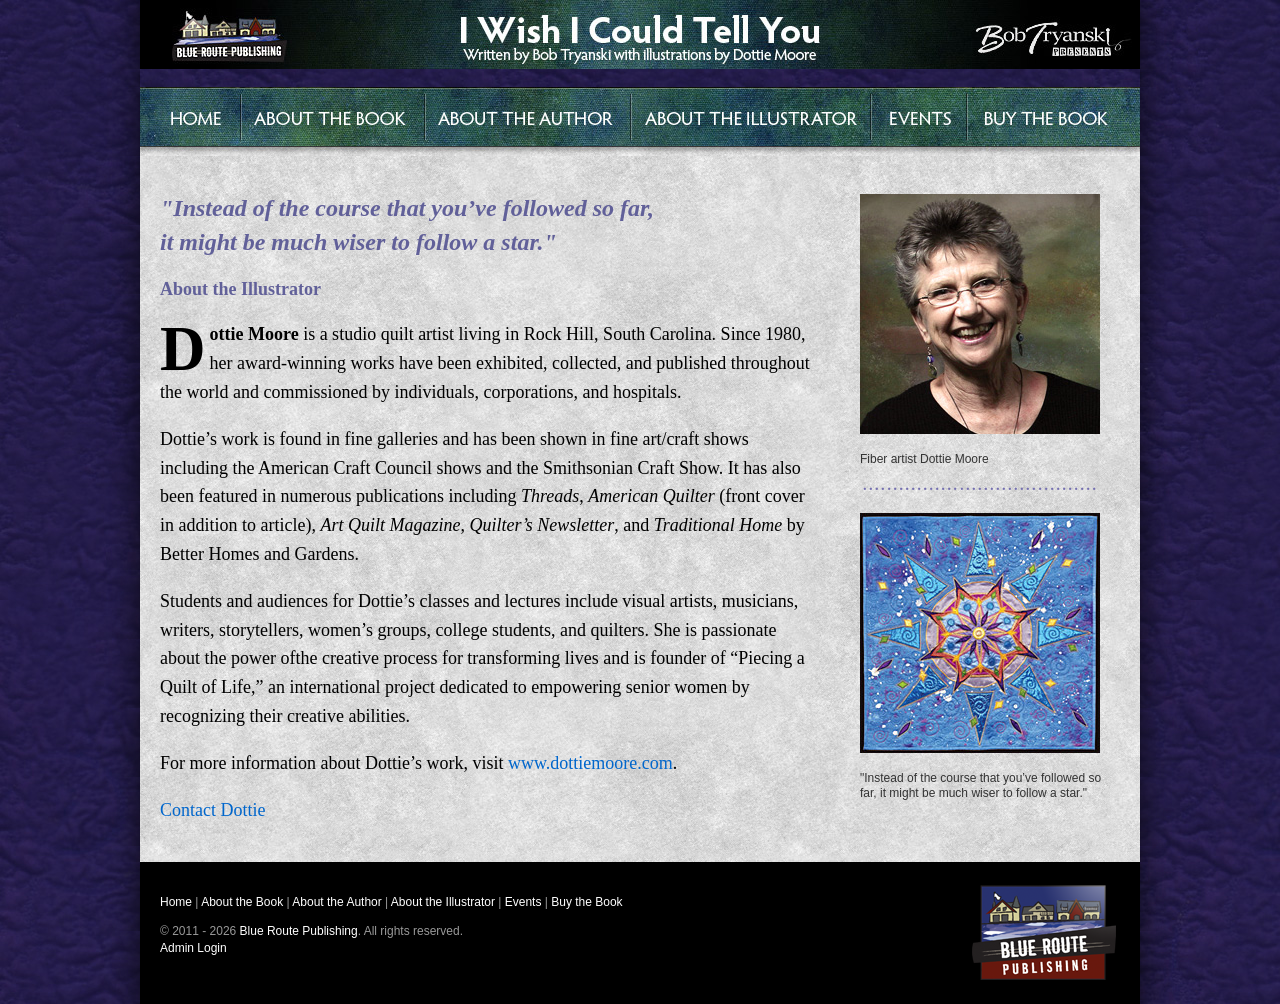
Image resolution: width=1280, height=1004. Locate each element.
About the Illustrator (443, 902)
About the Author (336, 902)
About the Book (242, 902)
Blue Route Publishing (299, 931)
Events (523, 902)
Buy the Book (586, 902)
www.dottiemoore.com (590, 763)
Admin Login (193, 948)
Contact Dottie (212, 810)
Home (176, 902)
